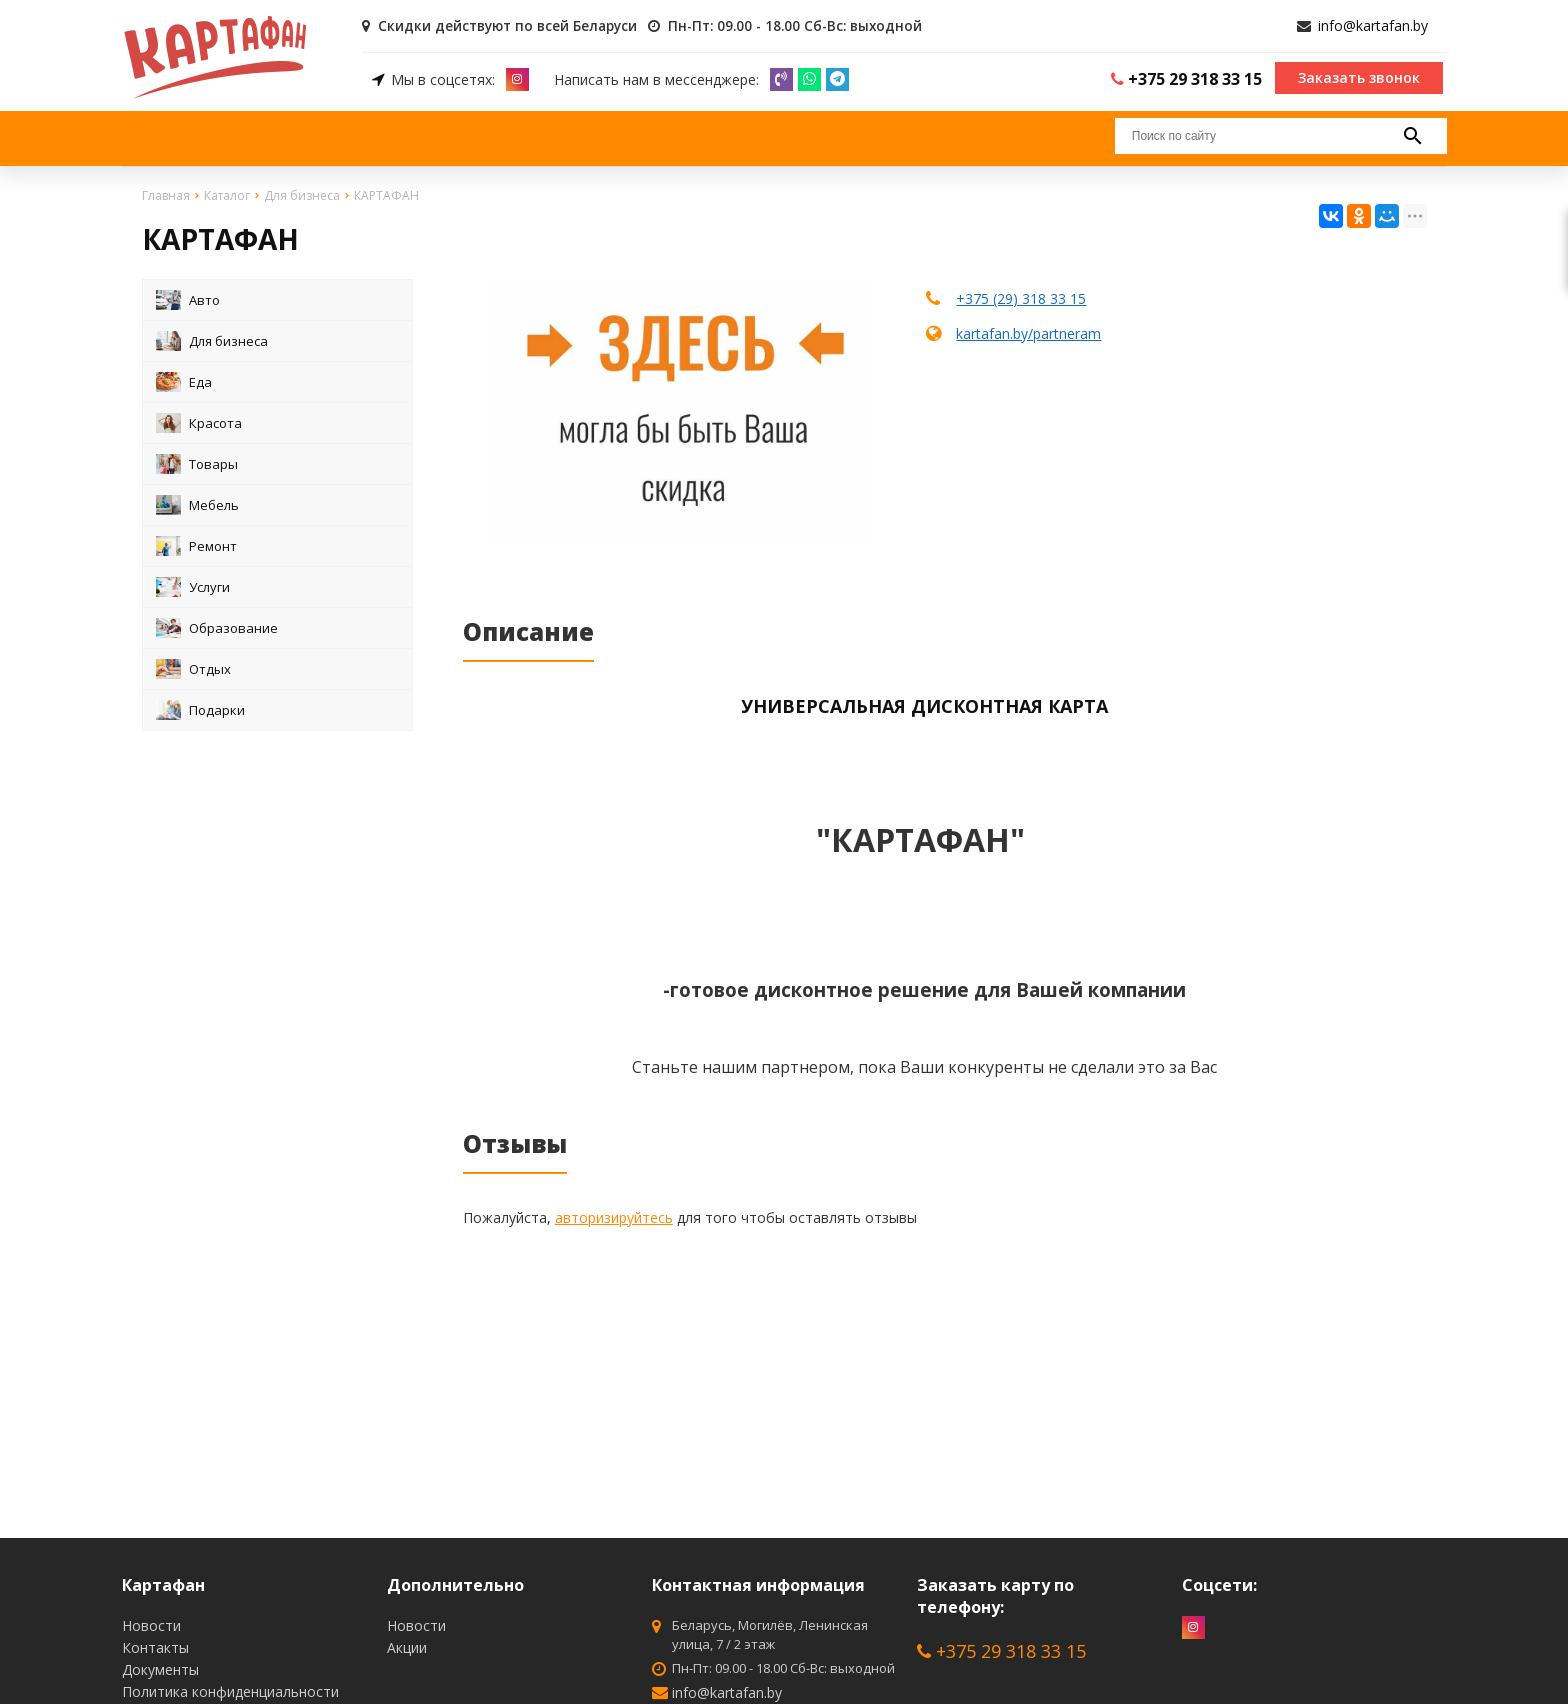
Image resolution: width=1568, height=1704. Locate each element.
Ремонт (196, 545)
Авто (188, 299)
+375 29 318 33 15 (1001, 1651)
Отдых (193, 668)
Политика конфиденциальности (230, 1691)
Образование (217, 627)
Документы (160, 1669)
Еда (184, 381)
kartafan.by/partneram (1028, 332)
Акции (407, 1647)
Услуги (193, 586)
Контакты (155, 1647)
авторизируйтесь (614, 1216)
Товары (197, 463)
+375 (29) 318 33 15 (1021, 297)
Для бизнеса (212, 340)
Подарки (200, 709)
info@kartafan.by (1373, 25)
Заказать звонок (1359, 76)
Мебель (197, 504)
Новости (151, 1625)
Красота (199, 422)
